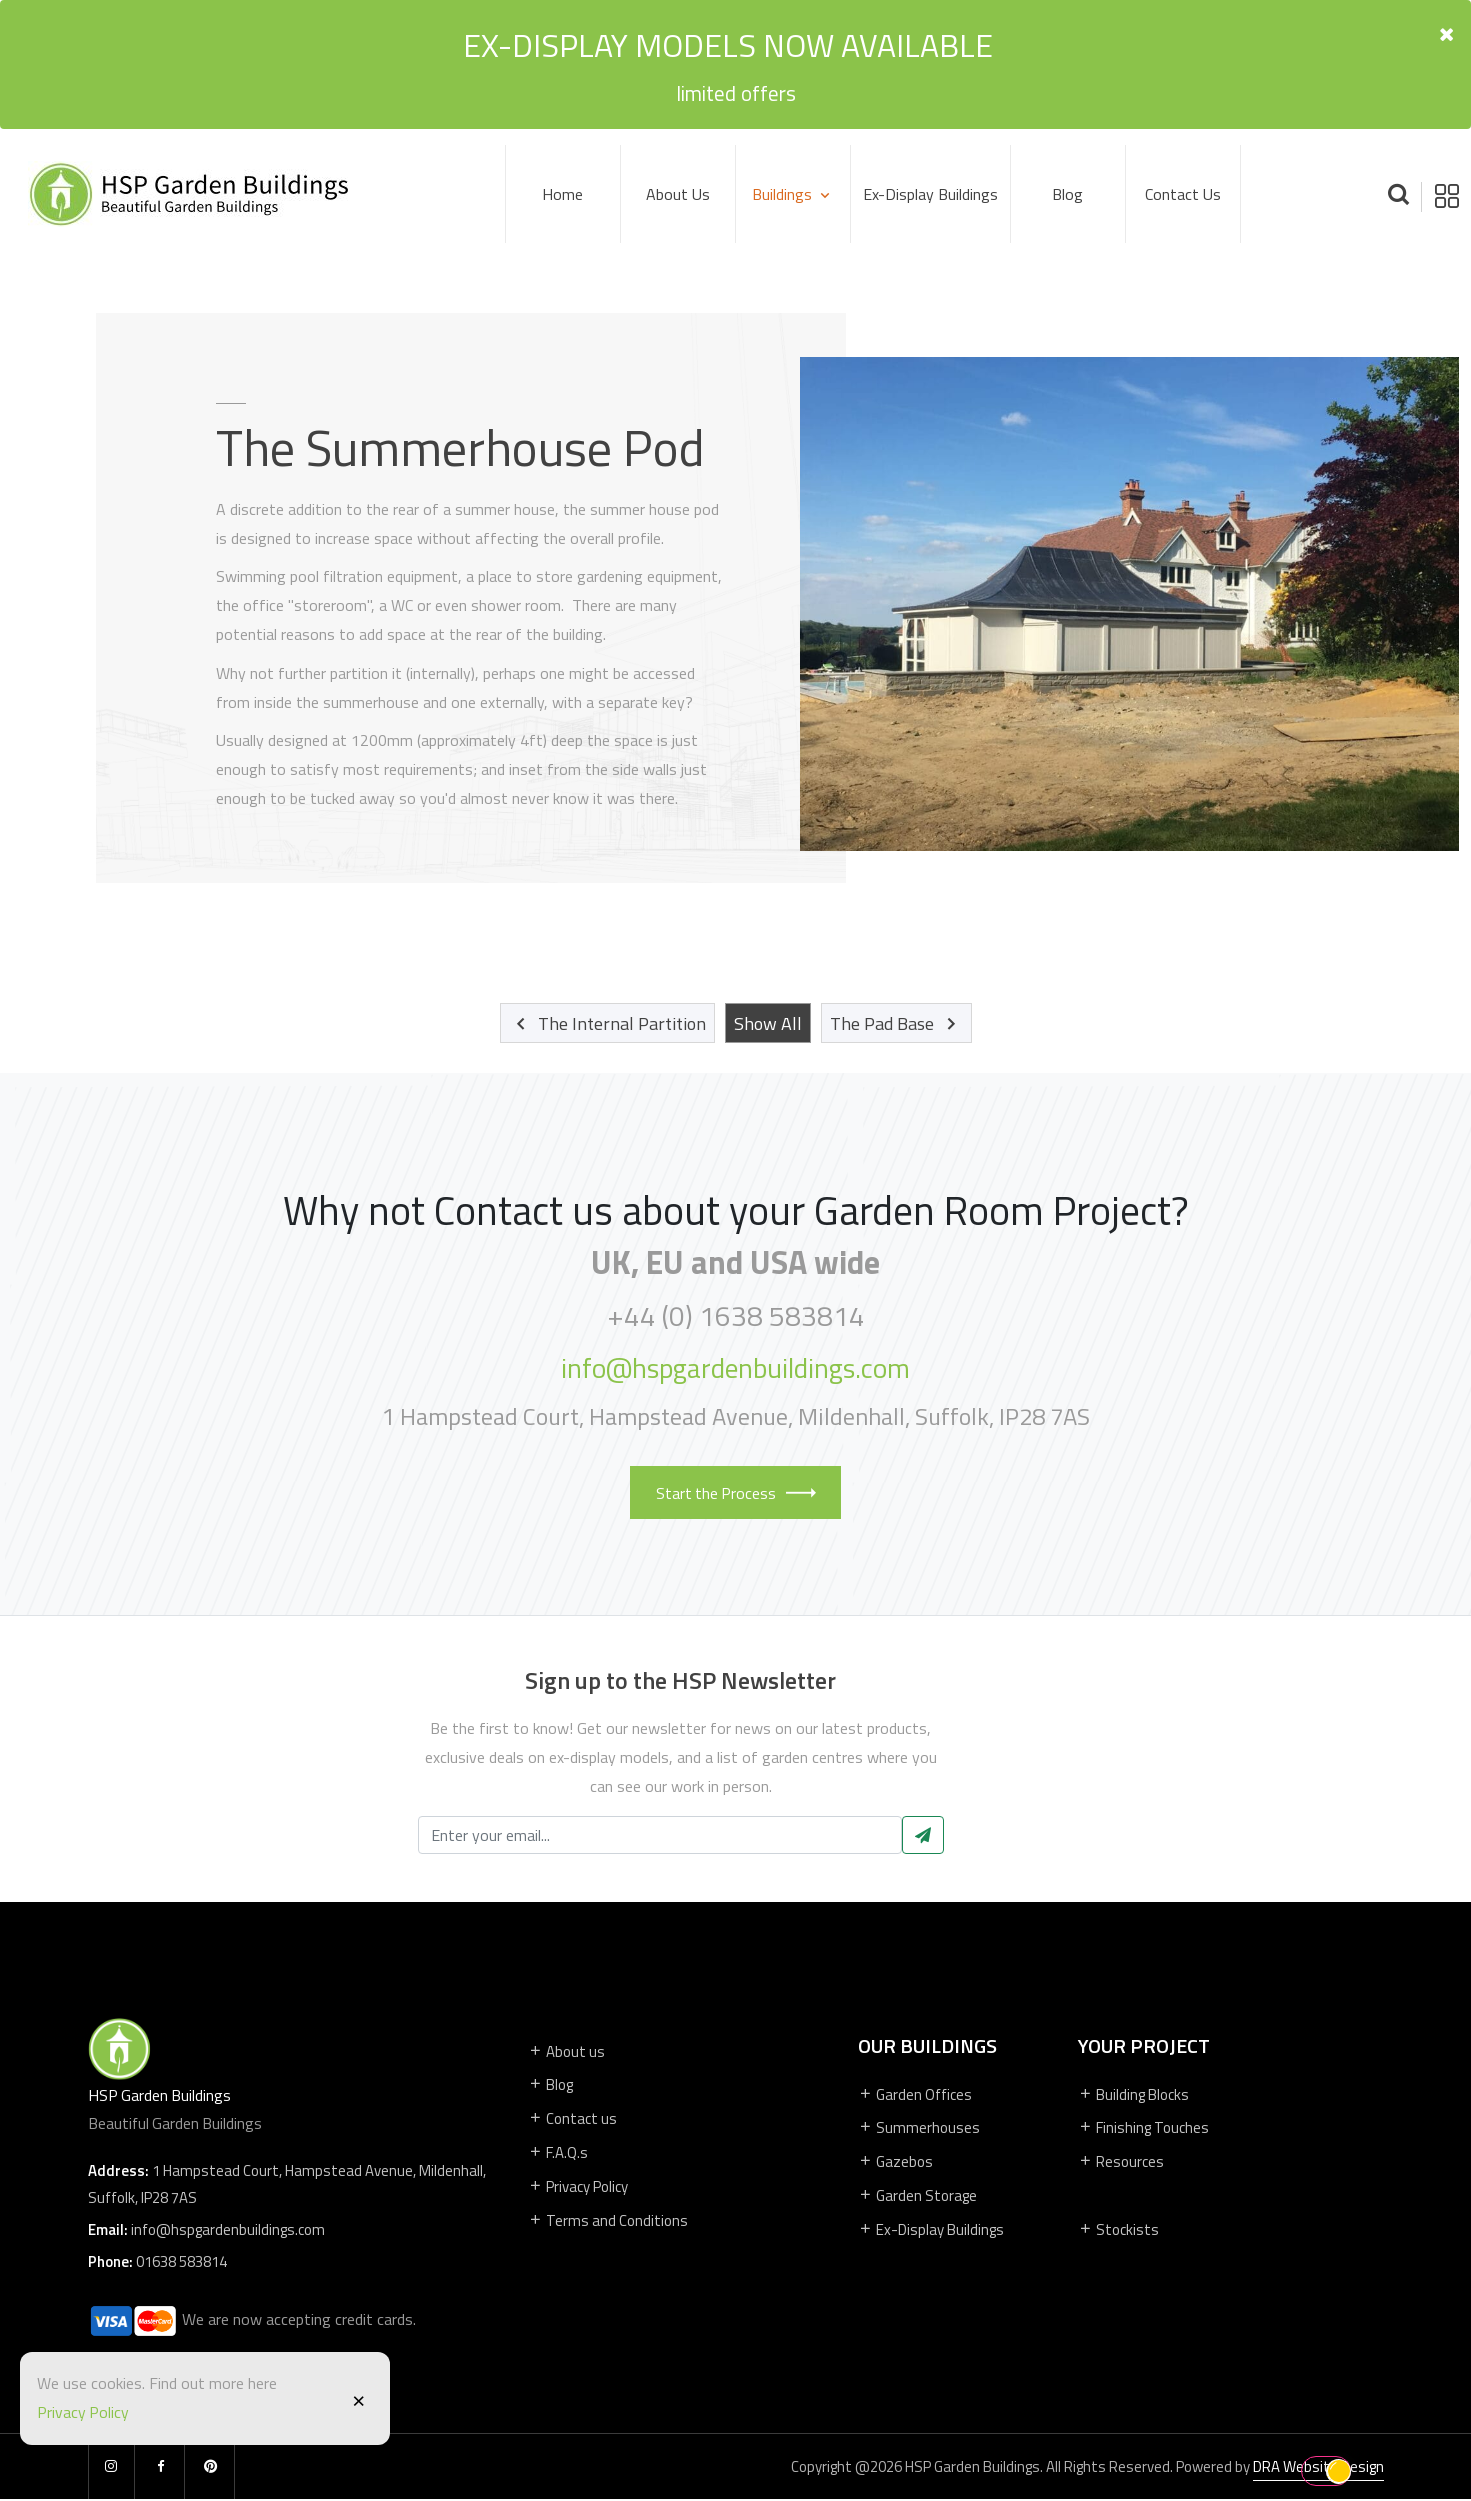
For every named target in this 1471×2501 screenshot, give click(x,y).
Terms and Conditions (608, 2220)
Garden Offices (915, 2094)
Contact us (1183, 194)
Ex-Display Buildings (930, 194)
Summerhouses (919, 2128)
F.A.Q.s (558, 2153)
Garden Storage (917, 2196)
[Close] (359, 2398)
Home (562, 194)
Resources (1121, 2162)
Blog (1067, 194)
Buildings (784, 194)
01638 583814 (181, 2263)
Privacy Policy (83, 2412)
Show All (768, 1023)
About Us (678, 194)
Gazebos (895, 2162)
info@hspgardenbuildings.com (736, 1368)
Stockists (1118, 2230)
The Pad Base (896, 1023)
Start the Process (736, 1493)
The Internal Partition (607, 1023)
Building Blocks (1133, 2094)
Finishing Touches (1143, 2128)
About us (566, 2051)
